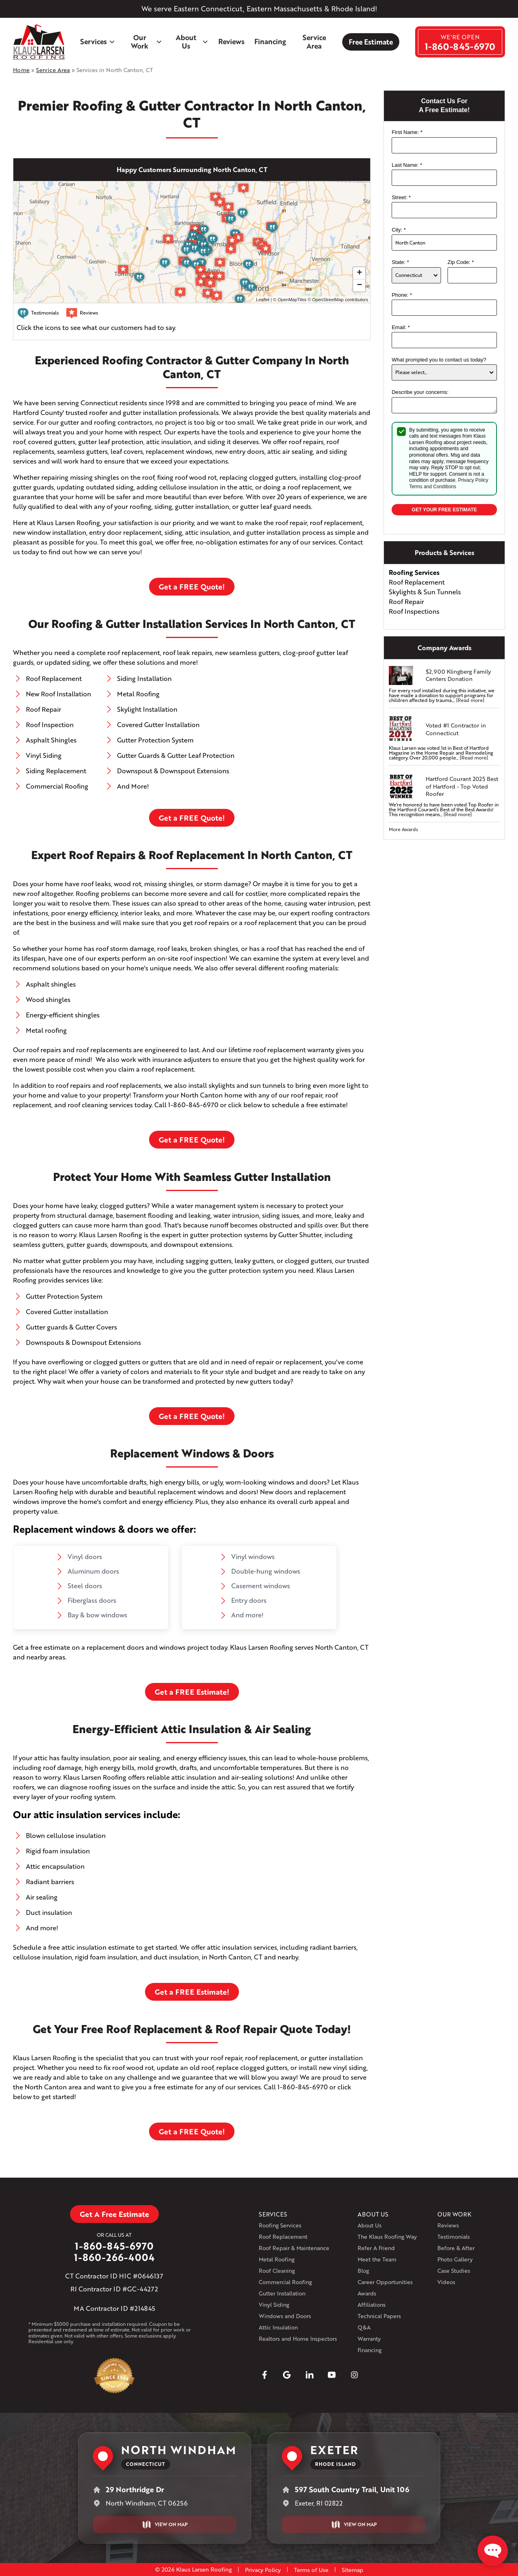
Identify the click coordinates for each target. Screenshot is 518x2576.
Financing (270, 41)
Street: (401, 197)
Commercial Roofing (285, 2282)
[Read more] (470, 700)
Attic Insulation (278, 2327)
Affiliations (372, 2304)
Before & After (456, 2248)
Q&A (364, 2327)
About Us (192, 41)
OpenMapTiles (291, 299)
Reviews (231, 41)
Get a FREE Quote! (192, 586)
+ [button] (359, 273)
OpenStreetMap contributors (340, 299)
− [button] (359, 285)
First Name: (407, 132)
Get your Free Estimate (444, 510)
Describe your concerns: (420, 392)
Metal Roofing (276, 2259)
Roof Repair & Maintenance (294, 2248)
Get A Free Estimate (114, 2214)
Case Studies (453, 2270)
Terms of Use (311, 2570)
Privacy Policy (473, 480)
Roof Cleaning (277, 2270)
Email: (401, 327)
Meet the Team (377, 2259)
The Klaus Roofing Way (387, 2236)
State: (400, 262)
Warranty (369, 2338)
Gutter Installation (282, 2293)
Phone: (402, 295)
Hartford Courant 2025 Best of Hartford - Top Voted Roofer (462, 786)
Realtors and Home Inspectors (298, 2338)
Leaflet (262, 299)
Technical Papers (379, 2316)
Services (97, 41)
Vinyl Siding (274, 2304)
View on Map (165, 2524)
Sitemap (352, 2570)
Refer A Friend (376, 2248)
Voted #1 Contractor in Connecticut (456, 729)
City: (399, 230)
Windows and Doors (285, 2316)
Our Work (146, 41)
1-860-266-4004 (114, 2257)
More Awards (403, 829)
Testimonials (453, 2236)
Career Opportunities (385, 2282)
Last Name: (407, 165)
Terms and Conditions (432, 486)
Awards (367, 2293)
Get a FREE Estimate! (192, 1692)
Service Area (314, 41)
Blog (363, 2270)
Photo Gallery (455, 2259)
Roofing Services (280, 2225)
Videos (446, 2282)
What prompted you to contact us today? (439, 360)
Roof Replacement (283, 2236)
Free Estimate (371, 42)
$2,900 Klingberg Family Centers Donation (458, 675)
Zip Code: (461, 262)
